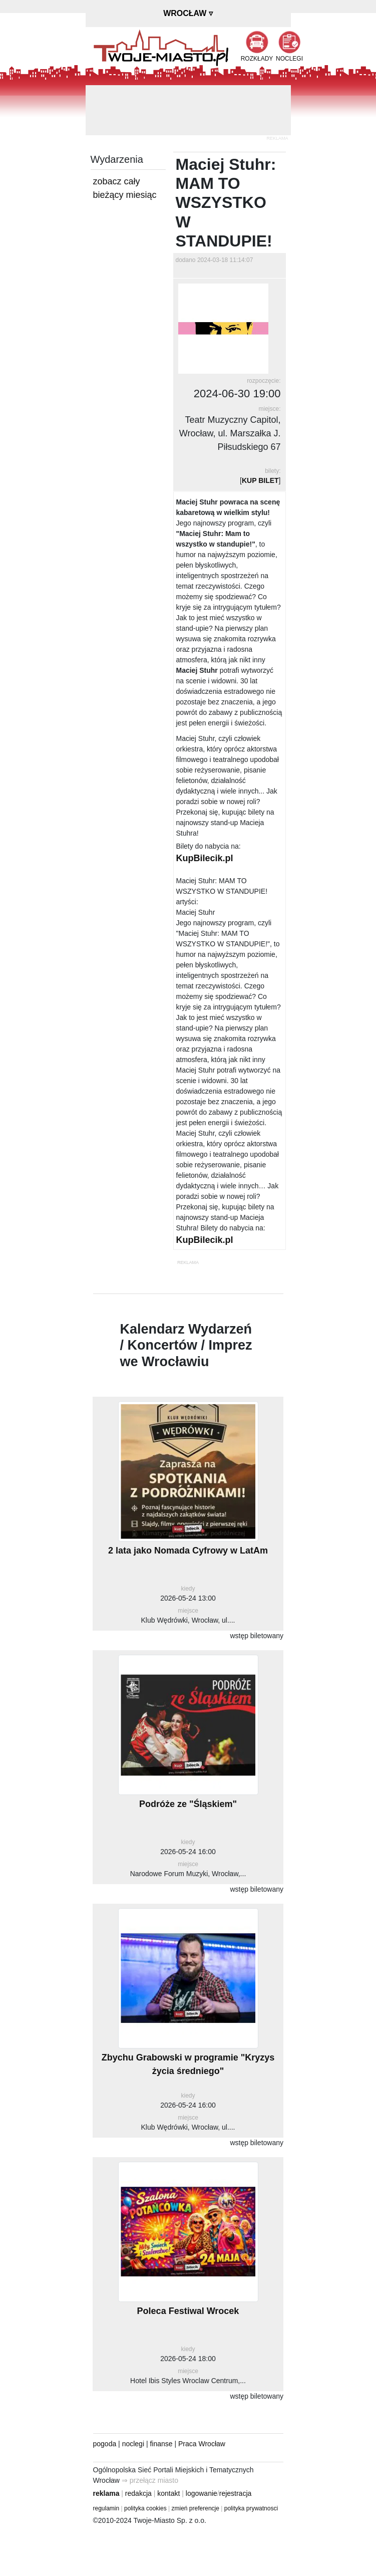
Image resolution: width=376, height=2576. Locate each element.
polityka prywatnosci (251, 2508)
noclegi (133, 2444)
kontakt (168, 2493)
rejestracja (235, 2493)
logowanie (201, 2493)
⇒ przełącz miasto (150, 2480)
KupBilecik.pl (204, 858)
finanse (161, 2444)
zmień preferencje (195, 2508)
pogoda (105, 2444)
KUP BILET (260, 480)
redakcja (138, 2493)
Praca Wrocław (201, 2444)
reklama (106, 2493)
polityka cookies (145, 2508)
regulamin (106, 2508)
